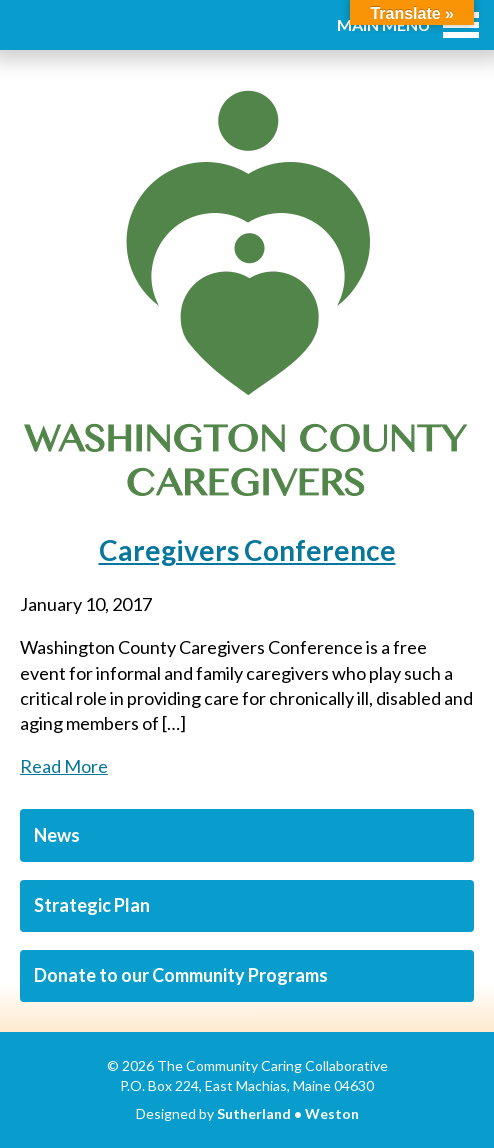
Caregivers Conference (247, 550)
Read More (64, 766)
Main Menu (408, 24)
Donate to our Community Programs (181, 975)
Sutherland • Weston (288, 1113)
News (57, 835)
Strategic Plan (92, 905)
